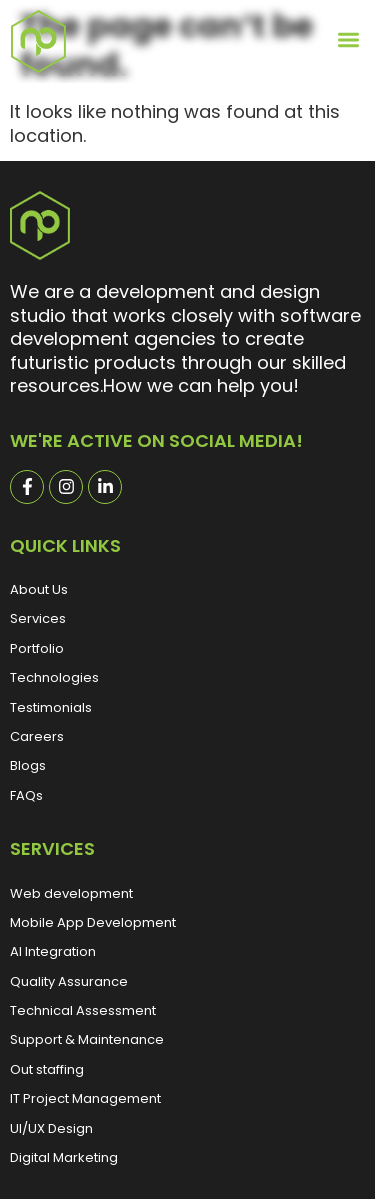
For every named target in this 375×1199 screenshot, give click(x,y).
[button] (349, 39)
